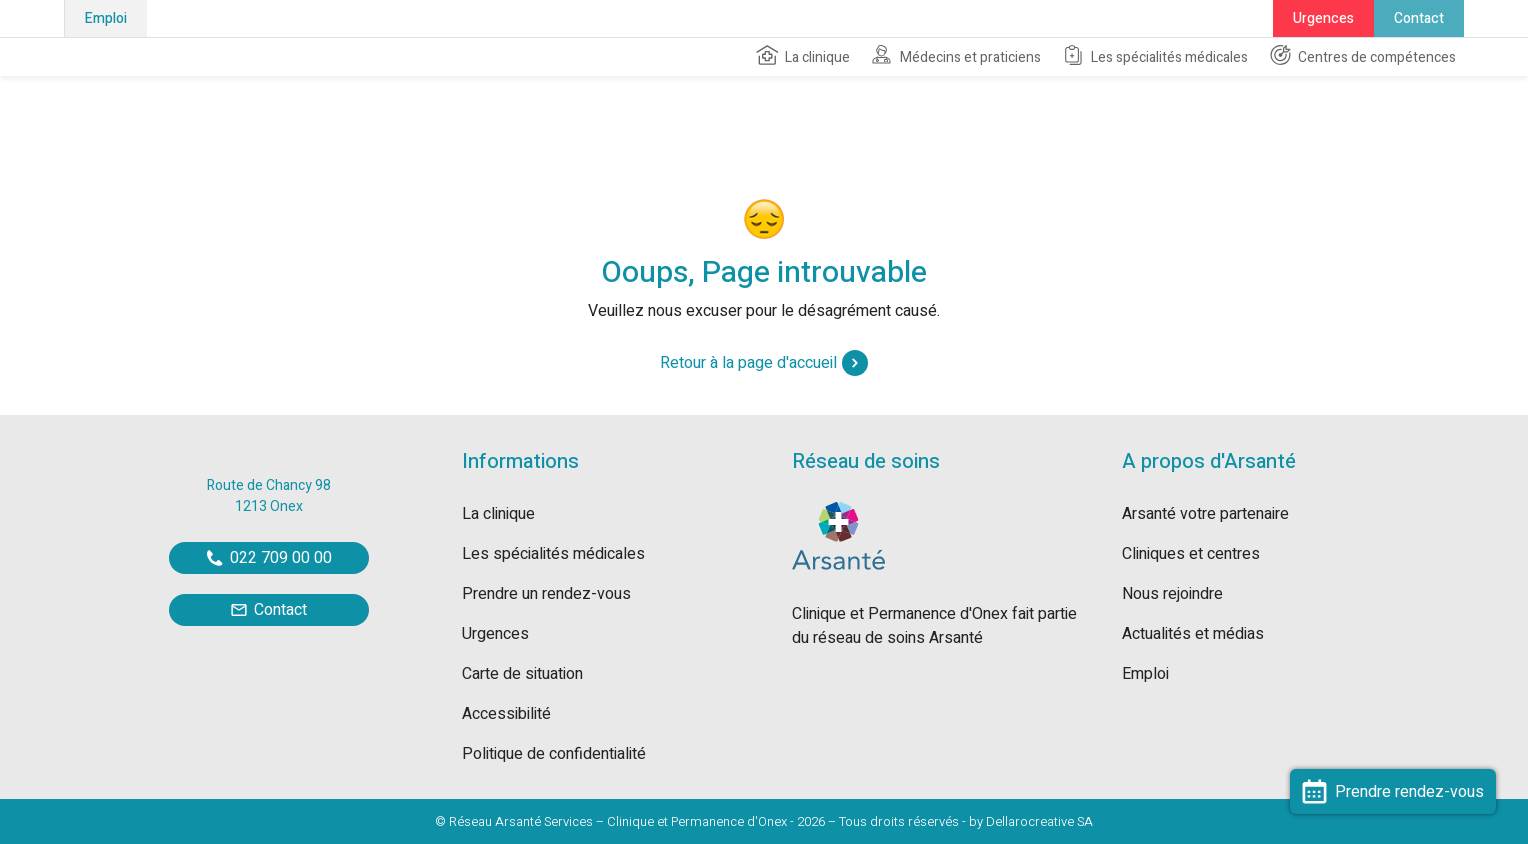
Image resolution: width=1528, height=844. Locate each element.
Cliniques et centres (1191, 554)
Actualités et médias (1193, 634)
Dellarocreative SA (1039, 821)
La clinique (802, 56)
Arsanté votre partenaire (1205, 514)
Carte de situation (522, 674)
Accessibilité (506, 714)
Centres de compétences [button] (1362, 56)
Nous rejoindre (1172, 594)
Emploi (106, 18)
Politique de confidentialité (554, 754)
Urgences (1323, 18)
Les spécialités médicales (1154, 56)
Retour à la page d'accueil (764, 363)
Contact (1419, 18)
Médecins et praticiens (955, 56)
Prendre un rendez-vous (546, 594)
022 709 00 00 (269, 558)
